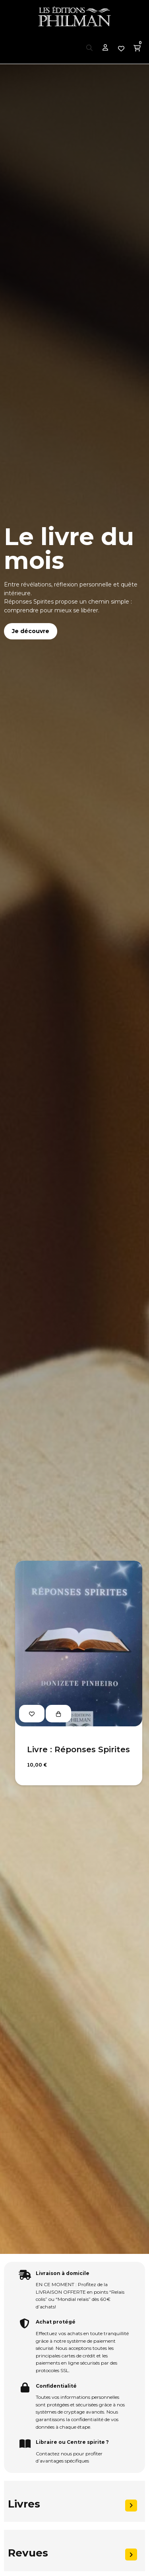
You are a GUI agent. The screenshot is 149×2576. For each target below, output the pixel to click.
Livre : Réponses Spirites (78, 1749)
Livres (24, 2504)
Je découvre (30, 631)
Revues (28, 2553)
